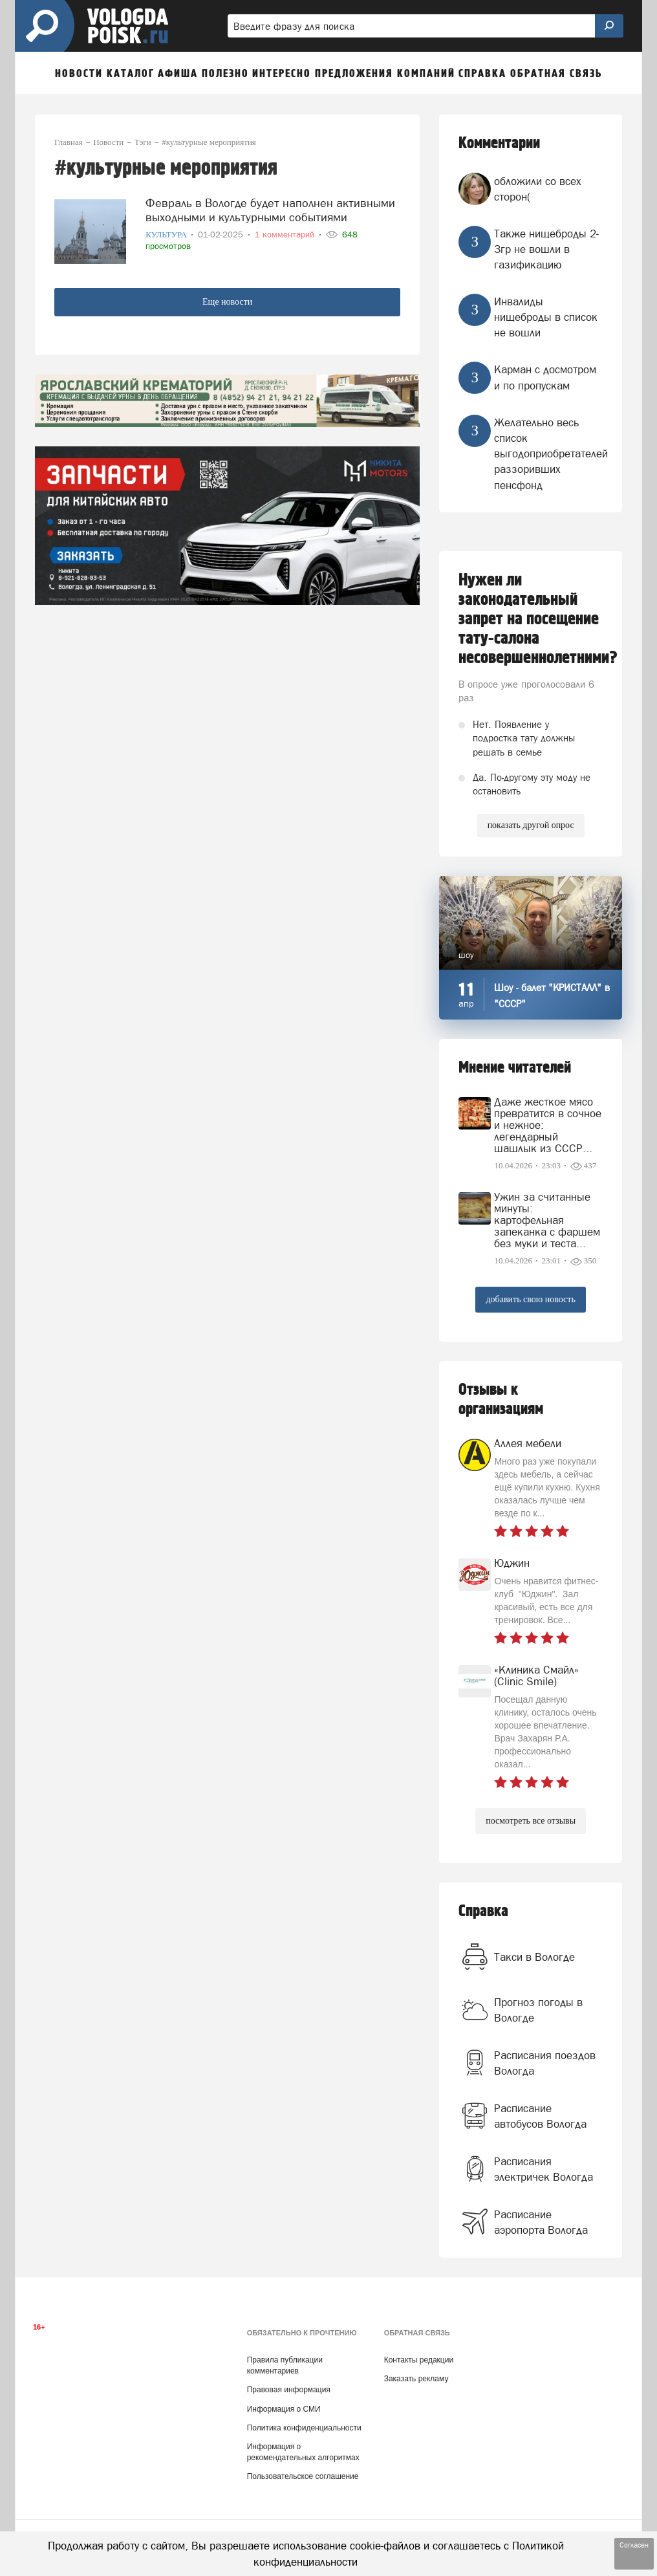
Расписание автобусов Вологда (540, 2116)
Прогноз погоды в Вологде (538, 2010)
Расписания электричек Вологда (543, 2169)
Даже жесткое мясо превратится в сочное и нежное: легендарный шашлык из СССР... (547, 1125)
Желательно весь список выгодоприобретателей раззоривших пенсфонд (551, 454)
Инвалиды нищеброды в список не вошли (546, 317)
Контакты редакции (418, 2359)
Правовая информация (288, 2389)
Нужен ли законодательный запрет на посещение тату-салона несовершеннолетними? (530, 619)
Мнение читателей (514, 1067)
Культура (167, 234)
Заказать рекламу (416, 2378)
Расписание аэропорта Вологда (541, 2222)
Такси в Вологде (534, 1956)
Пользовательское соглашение (303, 2476)
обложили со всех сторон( (537, 189)
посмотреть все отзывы (531, 1821)
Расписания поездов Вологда (545, 2063)
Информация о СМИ (284, 2409)
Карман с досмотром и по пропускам (545, 377)
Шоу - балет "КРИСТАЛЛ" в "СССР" (552, 995)
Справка (483, 1911)
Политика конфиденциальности (304, 2427)
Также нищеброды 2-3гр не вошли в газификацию (546, 249)
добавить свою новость (530, 1299)
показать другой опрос (531, 825)
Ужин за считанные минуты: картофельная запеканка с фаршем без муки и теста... (547, 1220)
